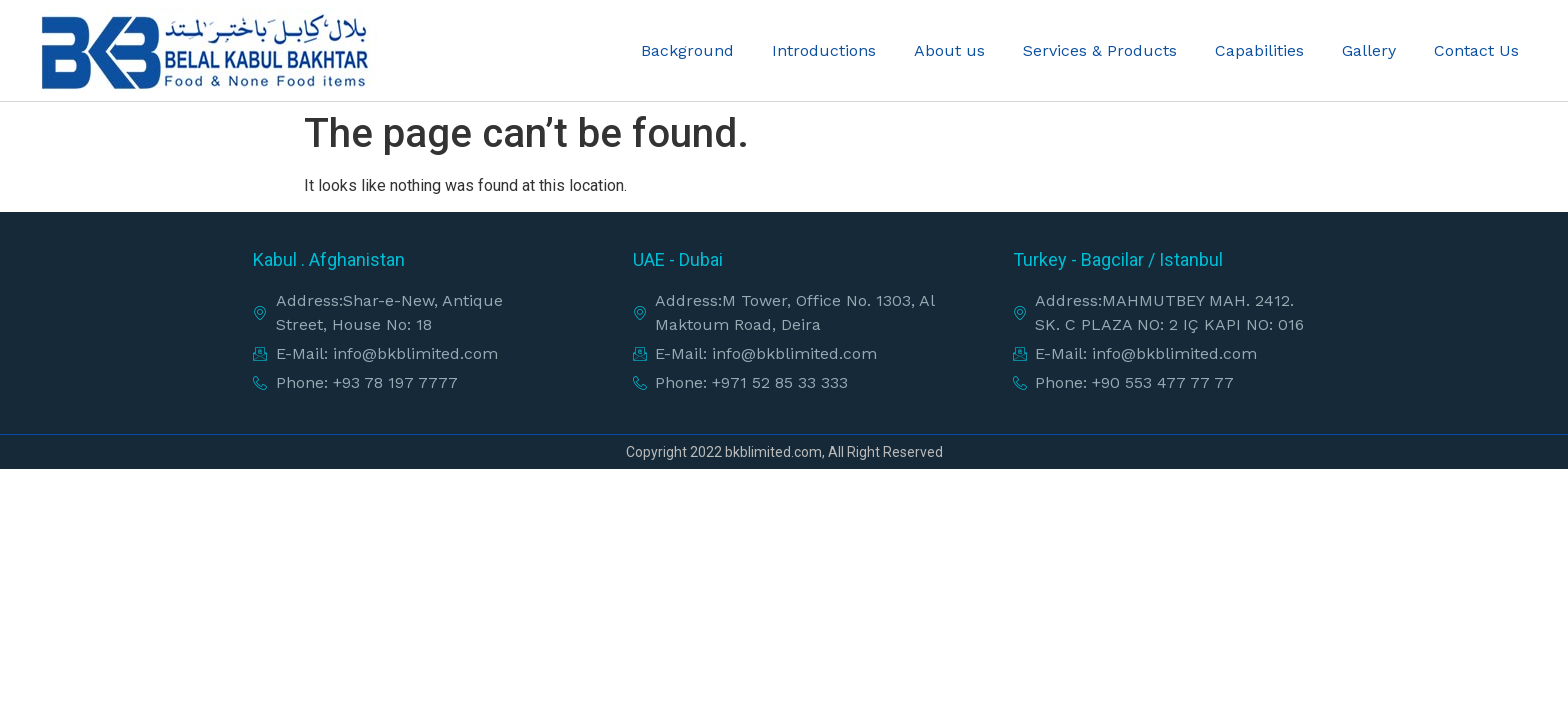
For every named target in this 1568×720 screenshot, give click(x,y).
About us (949, 50)
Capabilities (1259, 50)
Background (687, 50)
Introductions (824, 50)
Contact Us (1476, 50)
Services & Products (1100, 50)
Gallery (1369, 50)
